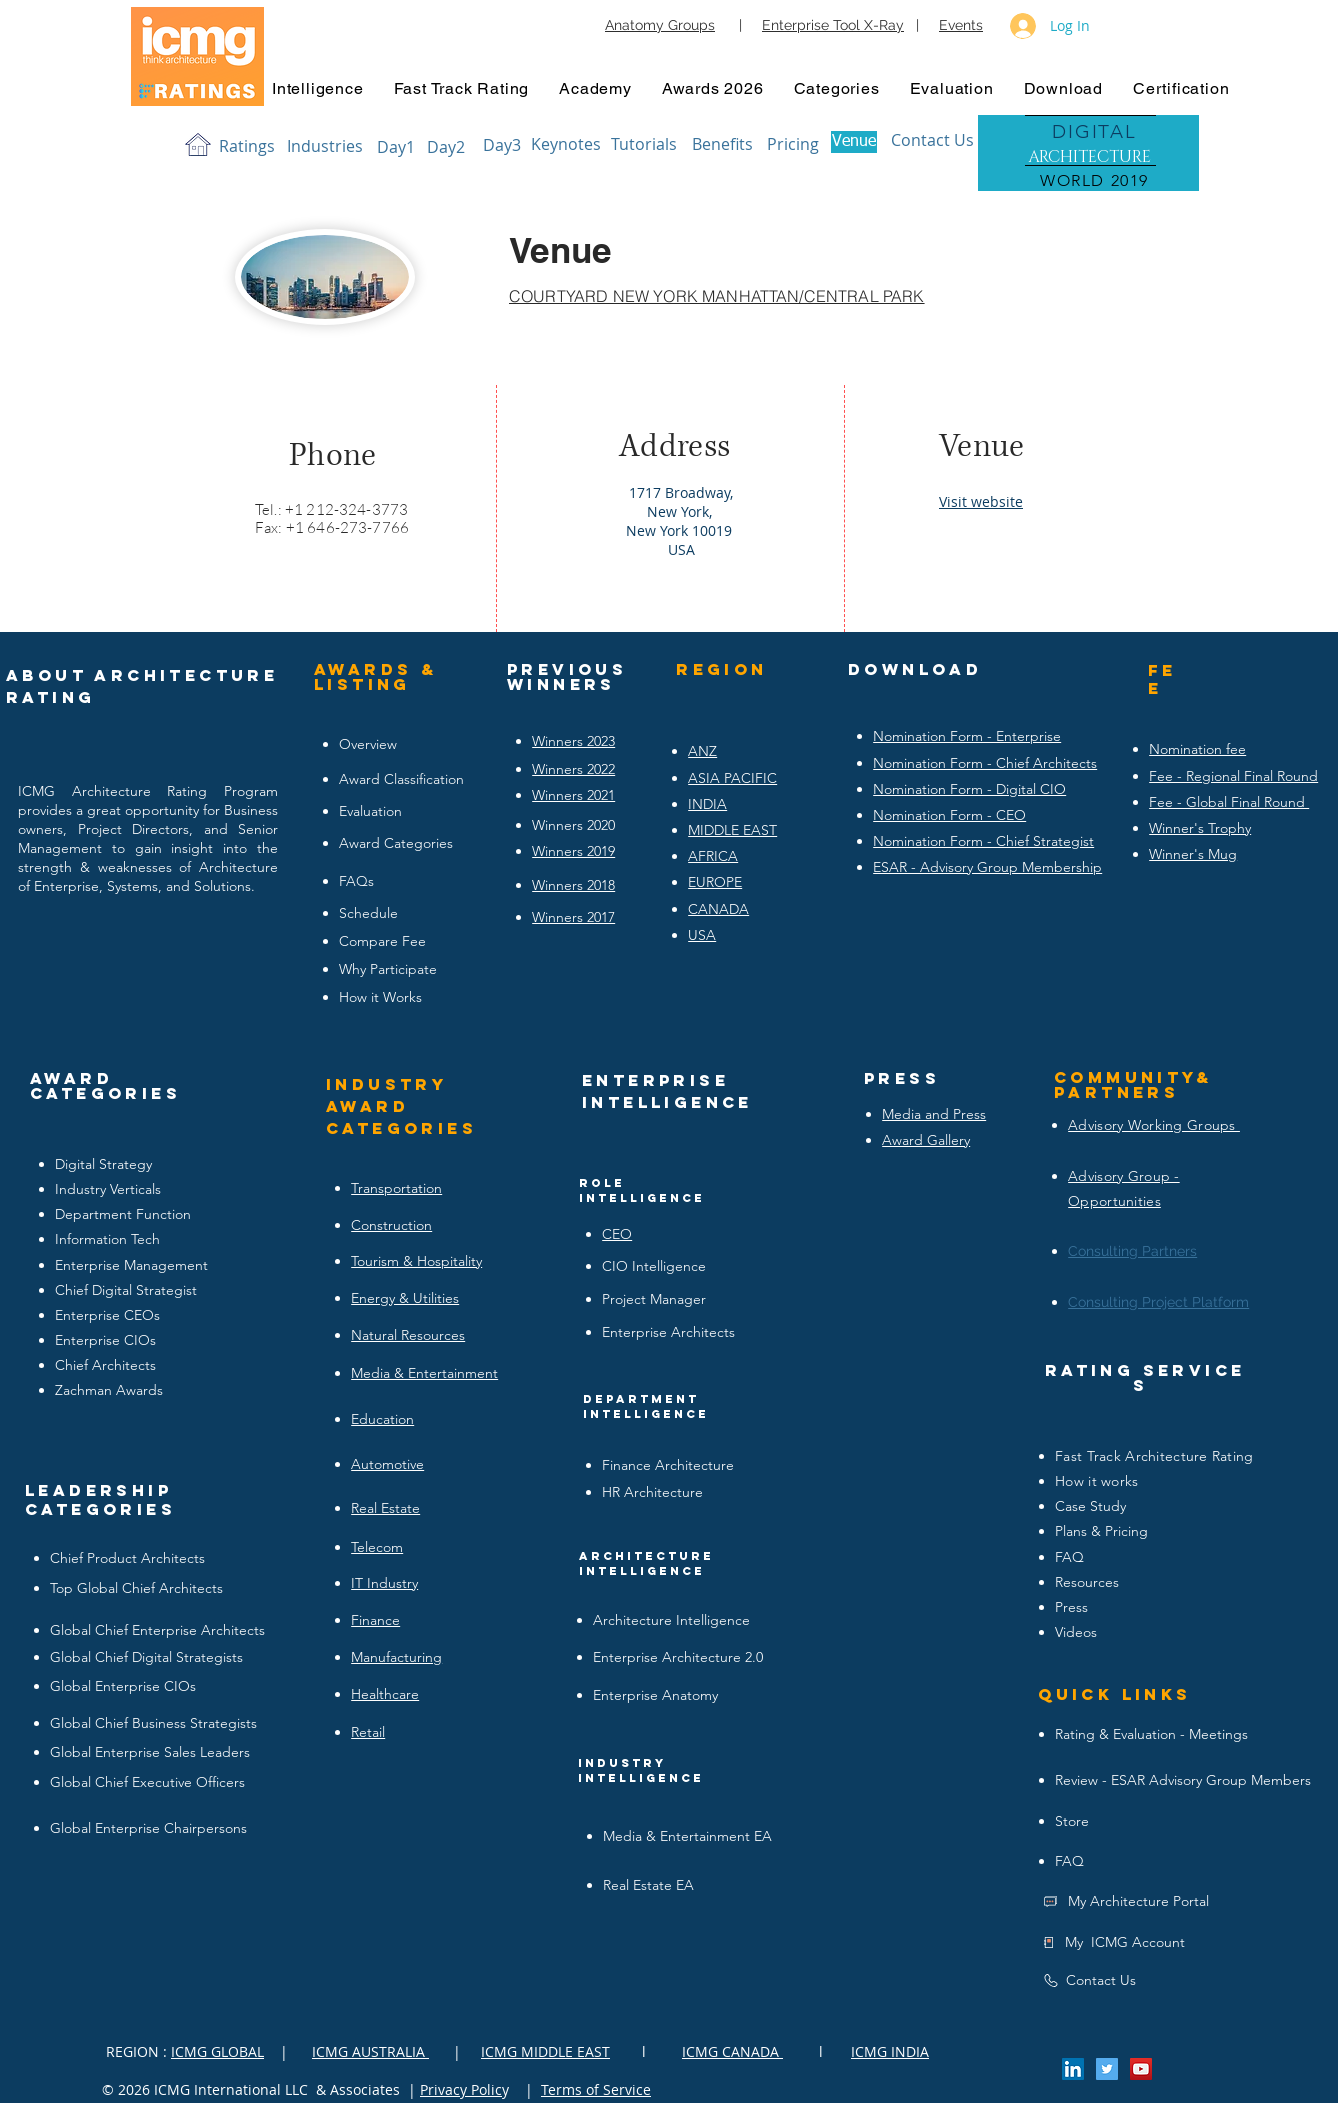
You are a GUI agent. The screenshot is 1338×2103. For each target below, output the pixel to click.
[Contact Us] (932, 140)
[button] (318, 88)
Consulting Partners (1132, 1251)
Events (961, 25)
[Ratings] (247, 146)
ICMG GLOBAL (217, 2051)
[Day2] (446, 147)
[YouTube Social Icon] (1141, 2069)
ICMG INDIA (890, 2051)
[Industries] (325, 146)
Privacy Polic (461, 2089)
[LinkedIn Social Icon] (1073, 2069)
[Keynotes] (566, 144)
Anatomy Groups (660, 25)
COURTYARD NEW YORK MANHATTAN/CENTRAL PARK (717, 296)
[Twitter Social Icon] (1107, 2069)
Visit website (981, 501)
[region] (1088, 154)
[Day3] (502, 145)
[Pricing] (793, 144)
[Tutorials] (644, 144)
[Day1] (396, 147)
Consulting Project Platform (1158, 1302)
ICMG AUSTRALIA (370, 2051)
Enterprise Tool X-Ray (833, 25)
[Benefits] (722, 144)
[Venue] (854, 142)
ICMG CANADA (732, 2051)
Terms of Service (596, 2089)
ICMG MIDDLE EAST (545, 2051)
